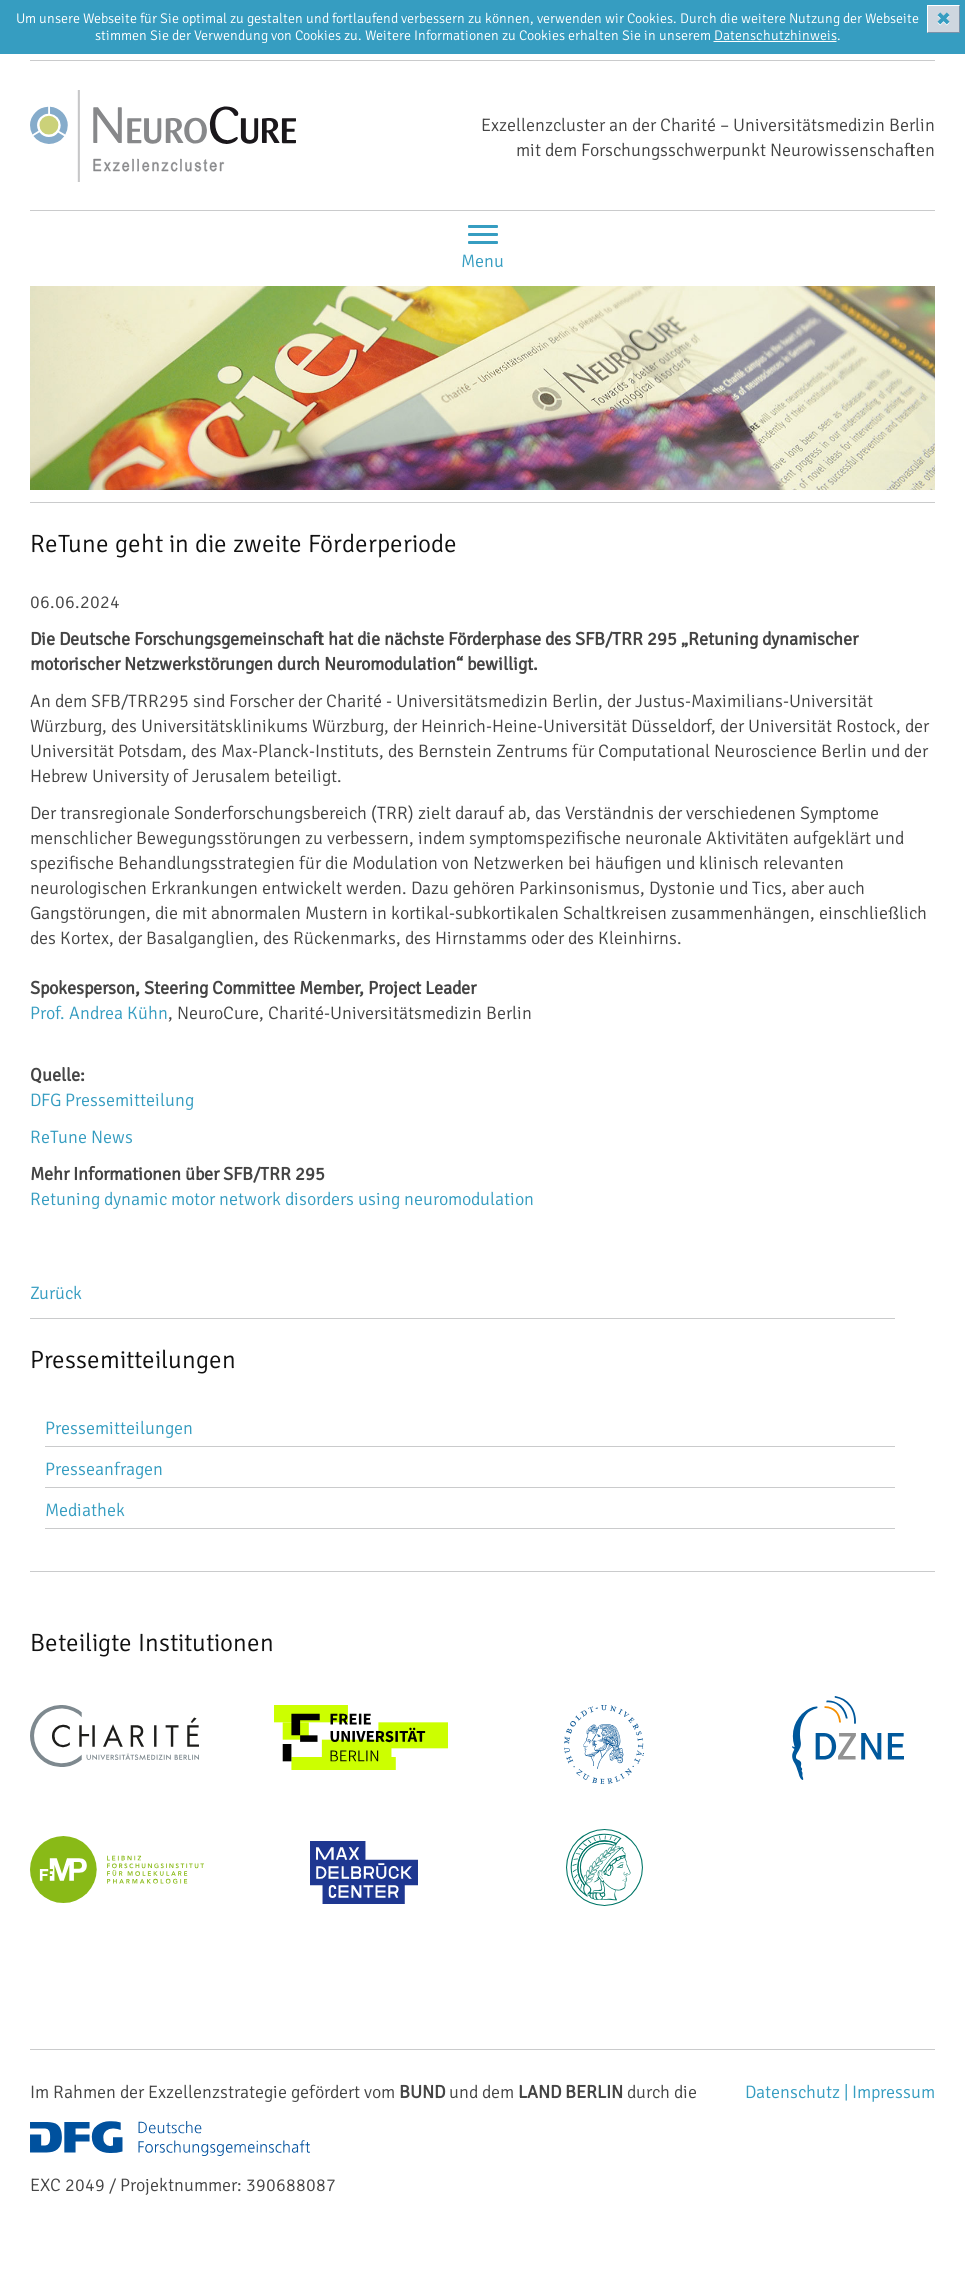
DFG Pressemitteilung (112, 1100)
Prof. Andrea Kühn (99, 1013)
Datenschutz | (798, 2092)
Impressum (893, 2092)
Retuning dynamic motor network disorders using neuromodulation (282, 1199)
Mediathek (85, 1510)
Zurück (56, 1293)
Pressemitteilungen (119, 1428)
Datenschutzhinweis (775, 35)
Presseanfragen (104, 1469)
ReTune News (81, 1137)
